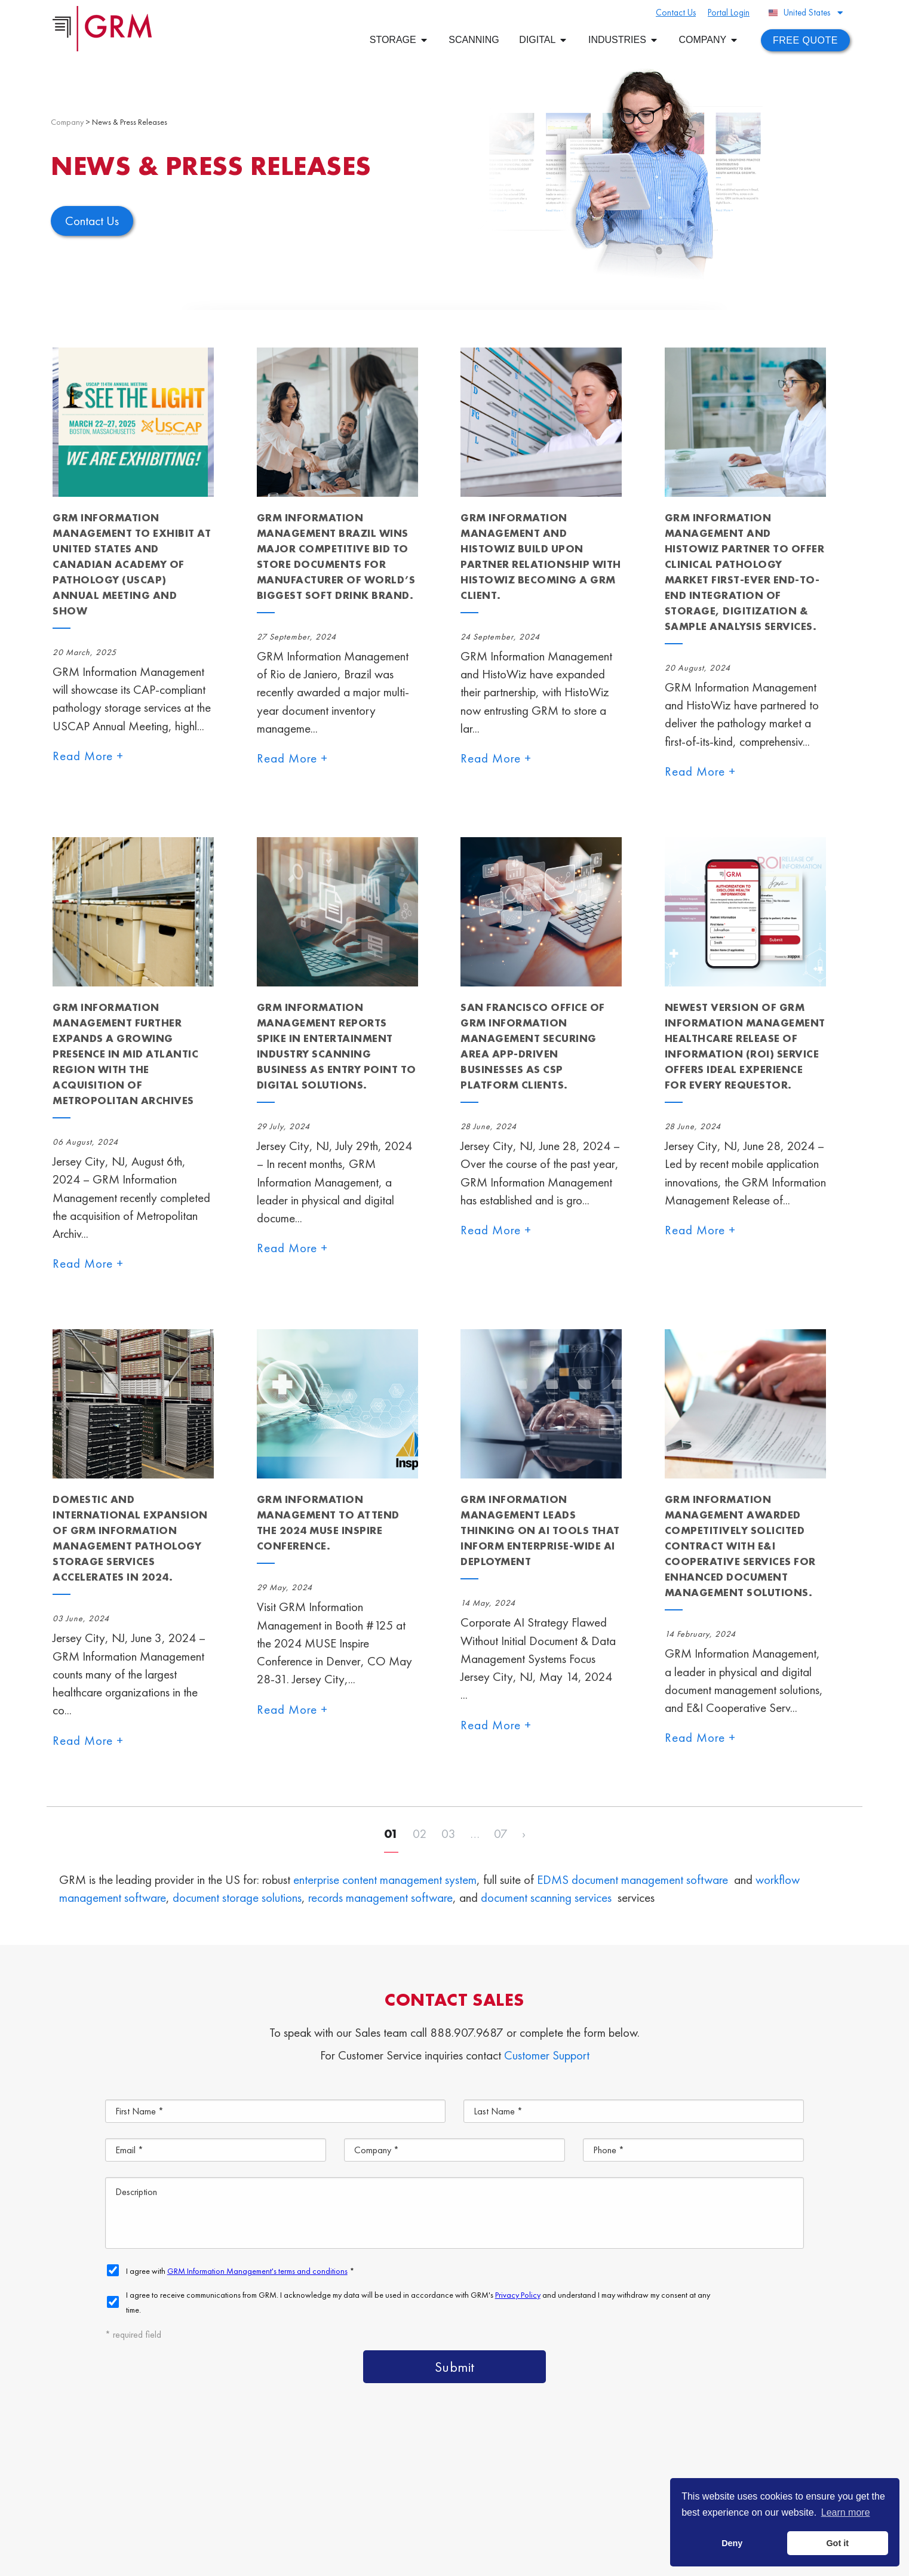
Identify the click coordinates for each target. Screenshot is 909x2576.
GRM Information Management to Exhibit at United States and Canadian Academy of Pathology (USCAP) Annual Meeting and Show (132, 564)
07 (501, 1833)
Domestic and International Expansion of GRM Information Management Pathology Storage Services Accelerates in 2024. (130, 1538)
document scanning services (546, 1897)
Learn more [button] (845, 2512)
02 (420, 1833)
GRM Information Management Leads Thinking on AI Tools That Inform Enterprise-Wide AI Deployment (540, 1530)
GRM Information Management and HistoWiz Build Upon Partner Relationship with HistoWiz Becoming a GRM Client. (540, 556)
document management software (650, 1879)
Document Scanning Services (525, 2500)
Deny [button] (731, 2543)
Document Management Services (708, 2473)
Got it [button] (837, 2543)
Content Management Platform (531, 2473)
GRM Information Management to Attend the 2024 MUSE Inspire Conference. (328, 1522)
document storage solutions (237, 1897)
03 (448, 1833)
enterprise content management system (385, 1879)
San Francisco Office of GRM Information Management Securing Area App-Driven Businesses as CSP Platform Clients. (532, 1046)
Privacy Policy (387, 2560)
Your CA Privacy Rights (454, 2560)
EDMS (553, 1879)
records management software (380, 1897)
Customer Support (546, 2055)
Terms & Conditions (325, 2560)
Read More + (88, 756)
